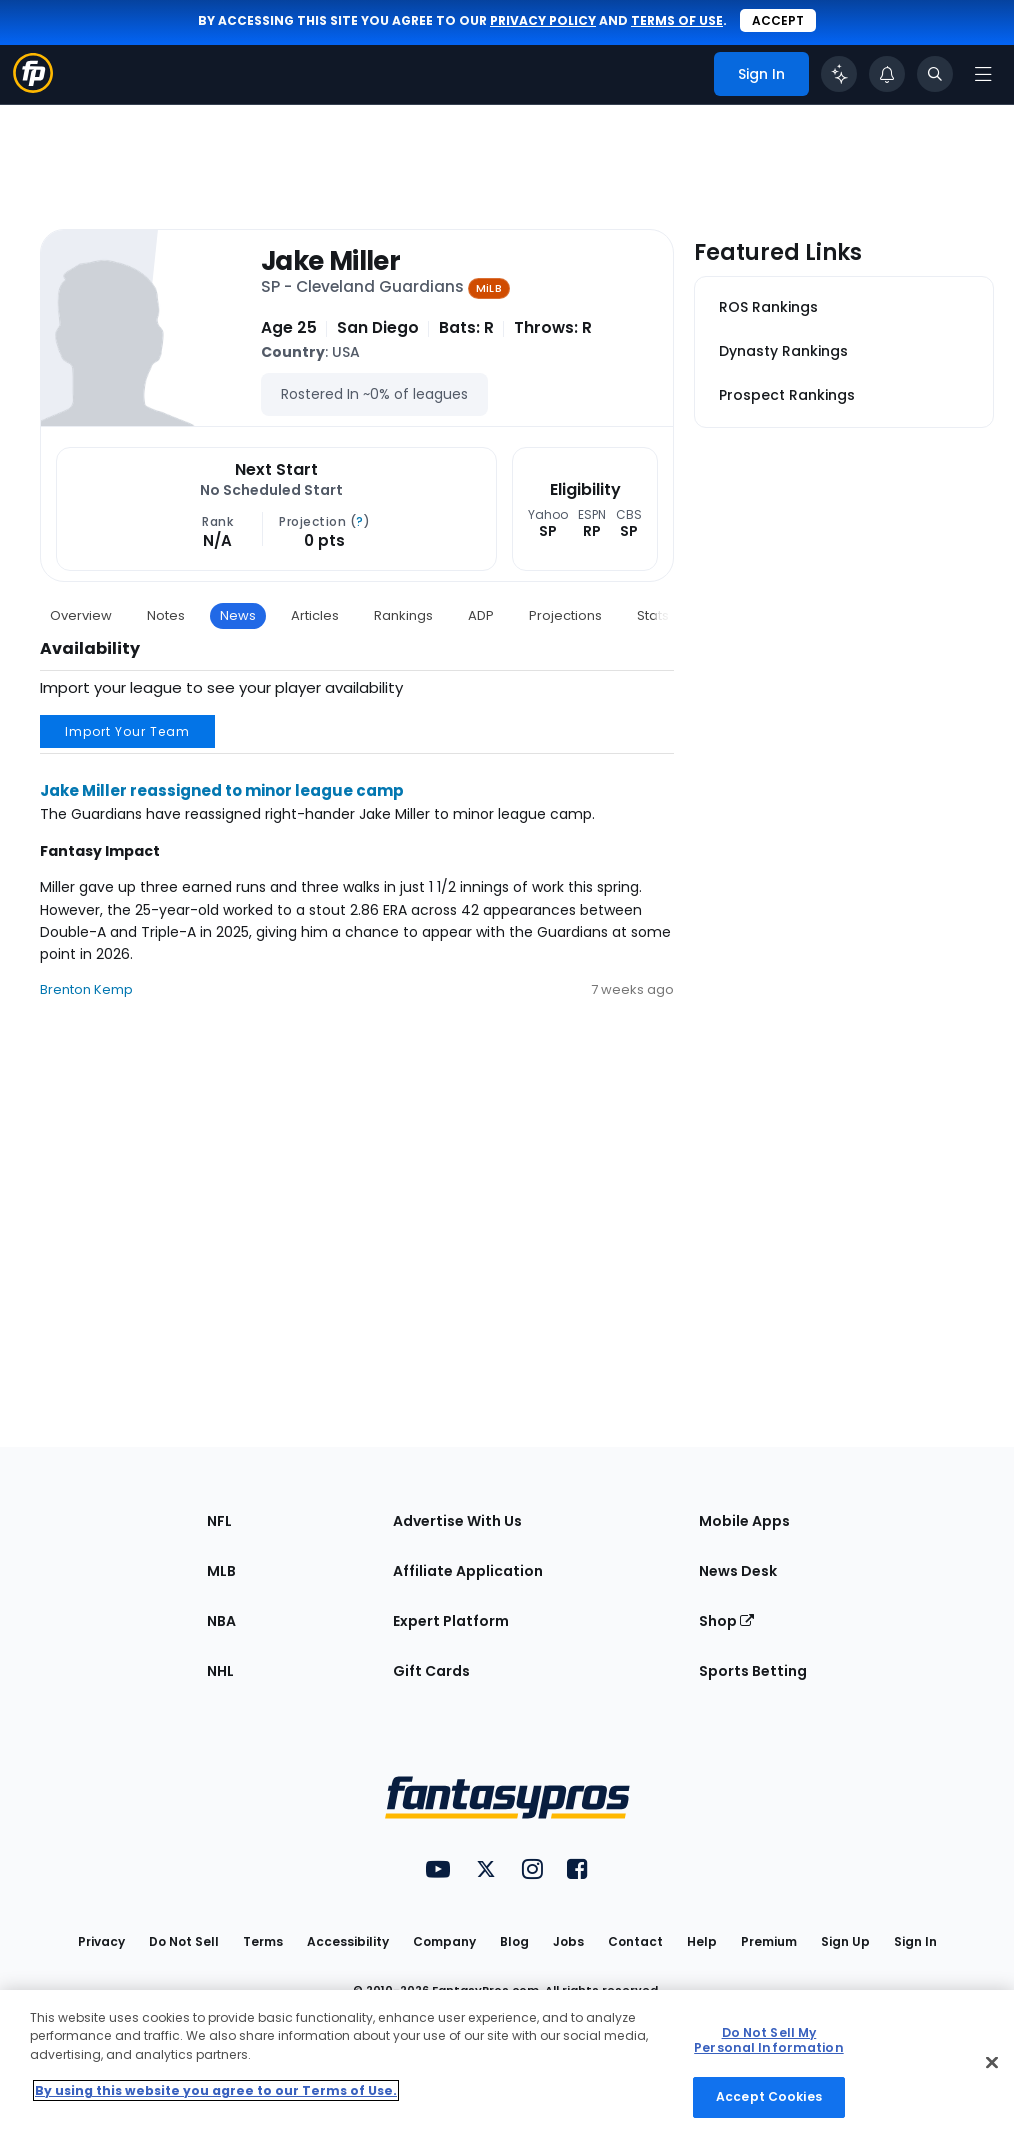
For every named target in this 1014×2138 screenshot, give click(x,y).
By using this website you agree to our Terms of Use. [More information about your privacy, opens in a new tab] (216, 2090)
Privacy (101, 1941)
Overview (81, 615)
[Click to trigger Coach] (839, 74)
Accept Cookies (769, 2096)
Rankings (403, 615)
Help (702, 1941)
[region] (507, 2064)
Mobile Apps (744, 1521)
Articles (315, 615)
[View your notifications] (887, 74)
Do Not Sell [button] (184, 1941)
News (238, 615)
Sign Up (845, 1941)
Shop (726, 1621)
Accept (778, 20)
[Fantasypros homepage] (33, 87)
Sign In (915, 1941)
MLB (221, 1571)
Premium (769, 1941)
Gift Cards (431, 1671)
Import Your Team (127, 731)
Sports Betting (753, 1671)
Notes (166, 615)
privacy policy (543, 20)
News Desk (738, 1571)
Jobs (568, 1941)
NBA (221, 1621)
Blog (514, 1941)
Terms (263, 1941)
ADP (481, 615)
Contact (635, 1941)
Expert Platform (451, 1621)
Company (444, 1941)
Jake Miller (330, 261)
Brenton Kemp (86, 989)
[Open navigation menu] (983, 74)
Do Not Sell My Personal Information (768, 2040)
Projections (565, 615)
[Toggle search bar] (935, 74)
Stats (653, 615)
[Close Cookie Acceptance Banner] (992, 2063)
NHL (220, 1671)
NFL (219, 1521)
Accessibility (348, 1941)
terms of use (677, 20)
